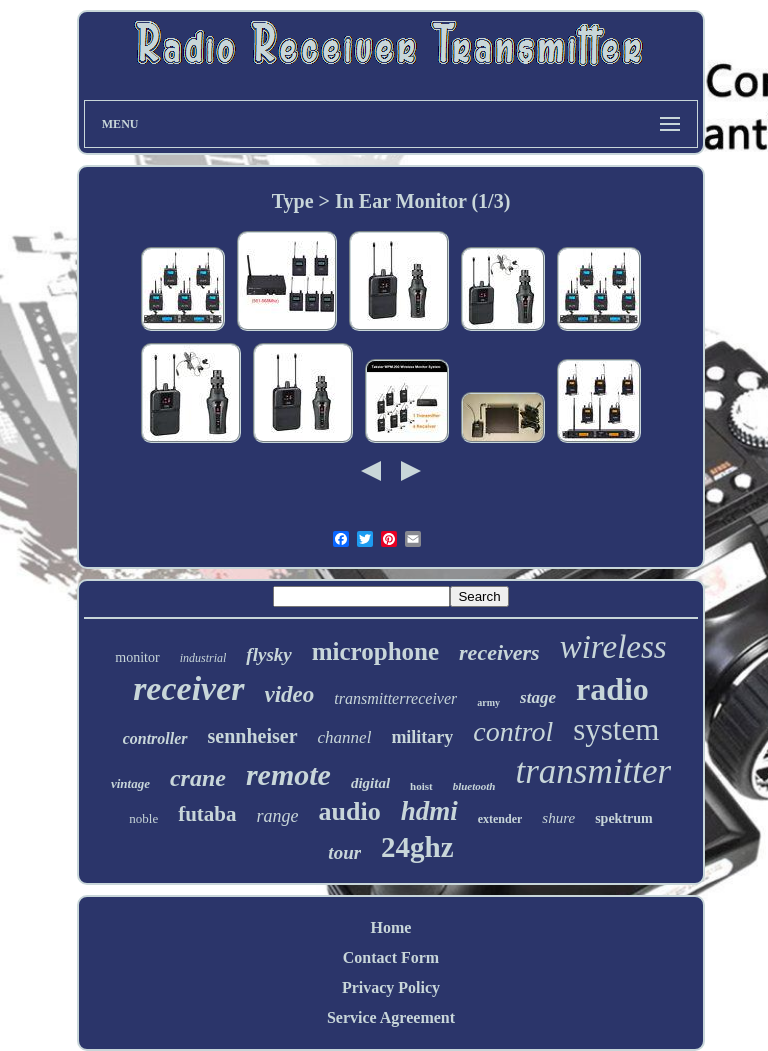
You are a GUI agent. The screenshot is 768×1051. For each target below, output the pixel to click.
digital (370, 783)
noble (143, 818)
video (290, 694)
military (422, 737)
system (616, 729)
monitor (137, 657)
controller (155, 738)
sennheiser (253, 736)
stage (538, 697)
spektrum (624, 818)
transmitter (593, 771)
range (278, 816)
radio (612, 689)
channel (345, 737)
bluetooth (474, 786)
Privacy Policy (391, 987)
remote (288, 774)
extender (500, 819)
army (488, 702)
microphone (375, 651)
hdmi (429, 811)
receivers (499, 652)
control (513, 731)
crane (198, 778)
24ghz (417, 847)
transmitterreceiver (395, 698)
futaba (207, 814)
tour (344, 852)
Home (391, 927)
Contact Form (391, 957)
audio (350, 811)
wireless (613, 647)
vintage (130, 783)
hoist (421, 786)
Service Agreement (391, 1017)
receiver (188, 688)
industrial (203, 658)
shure (558, 818)
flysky (268, 654)
